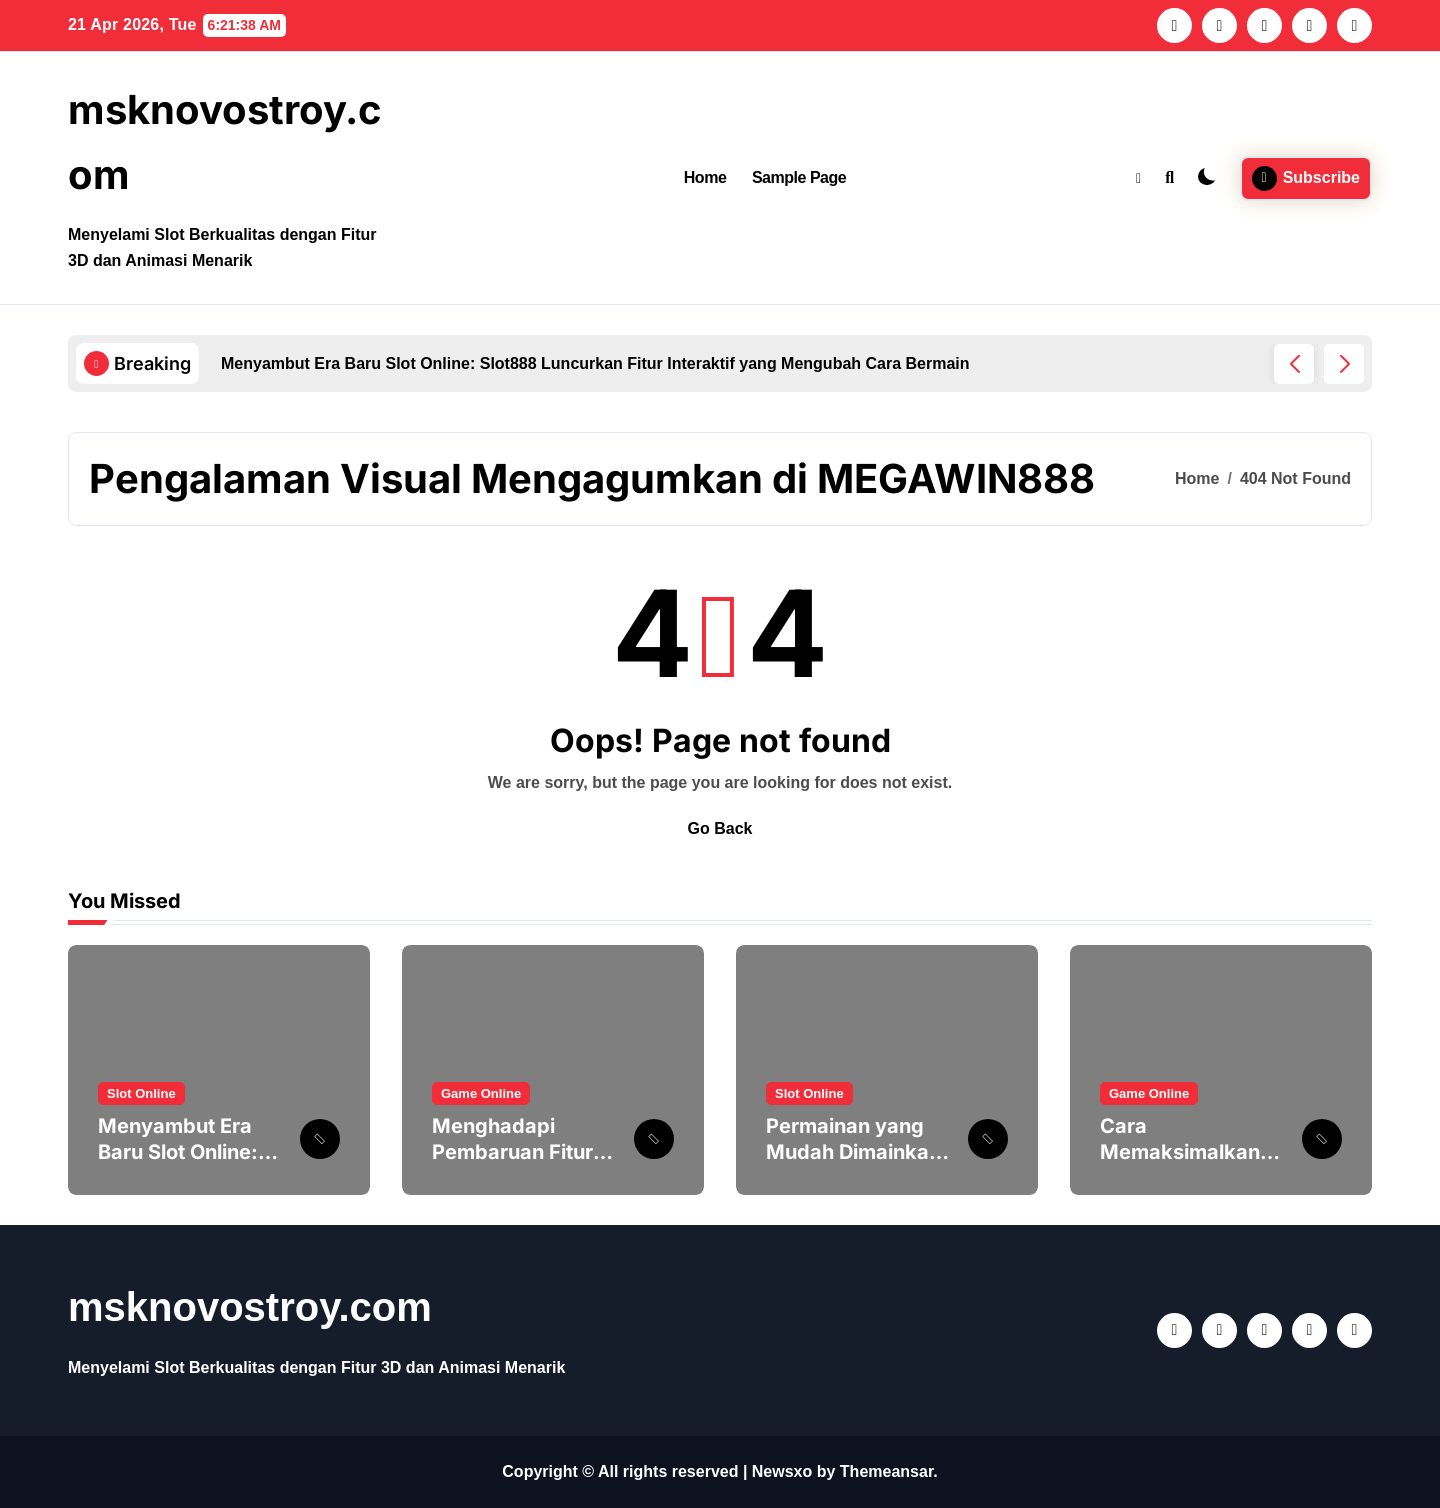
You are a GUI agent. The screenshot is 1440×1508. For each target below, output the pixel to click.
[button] (1344, 364)
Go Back (720, 828)
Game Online (481, 1093)
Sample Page (799, 177)
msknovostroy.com (250, 1307)
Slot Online (141, 1093)
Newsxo (782, 1471)
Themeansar (886, 1471)
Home (705, 177)
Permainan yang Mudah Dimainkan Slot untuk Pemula (853, 1152)
